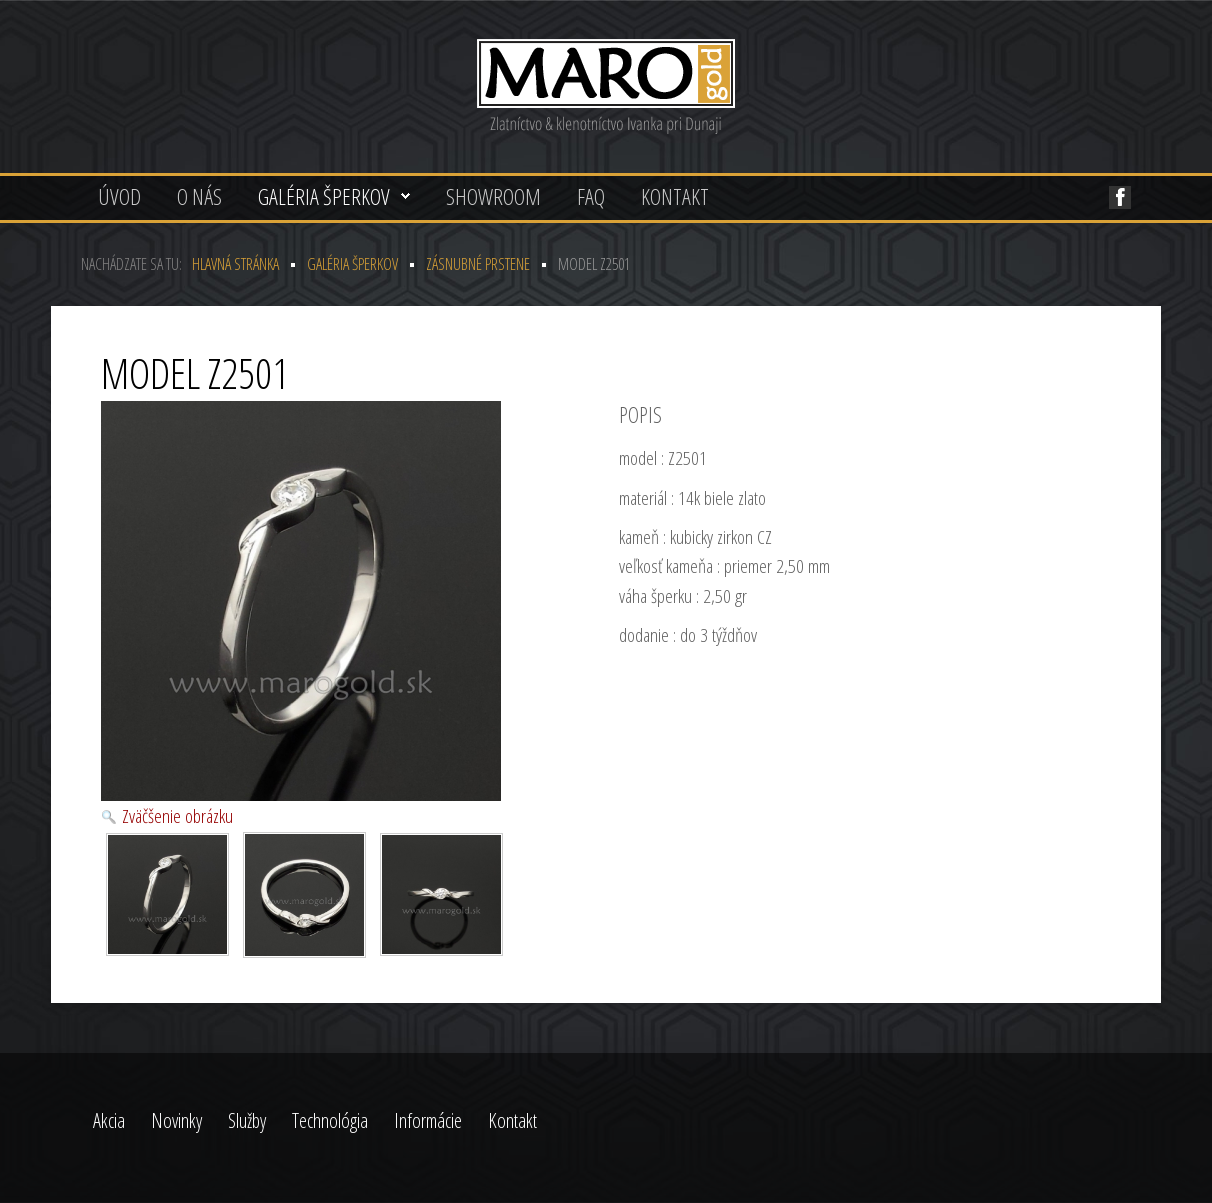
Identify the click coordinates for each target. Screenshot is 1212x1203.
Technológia (330, 1120)
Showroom (493, 196)
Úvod (119, 196)
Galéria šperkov (324, 196)
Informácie (428, 1120)
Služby (247, 1120)
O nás (199, 196)
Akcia (109, 1120)
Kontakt (675, 196)
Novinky (176, 1120)
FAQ (591, 196)
